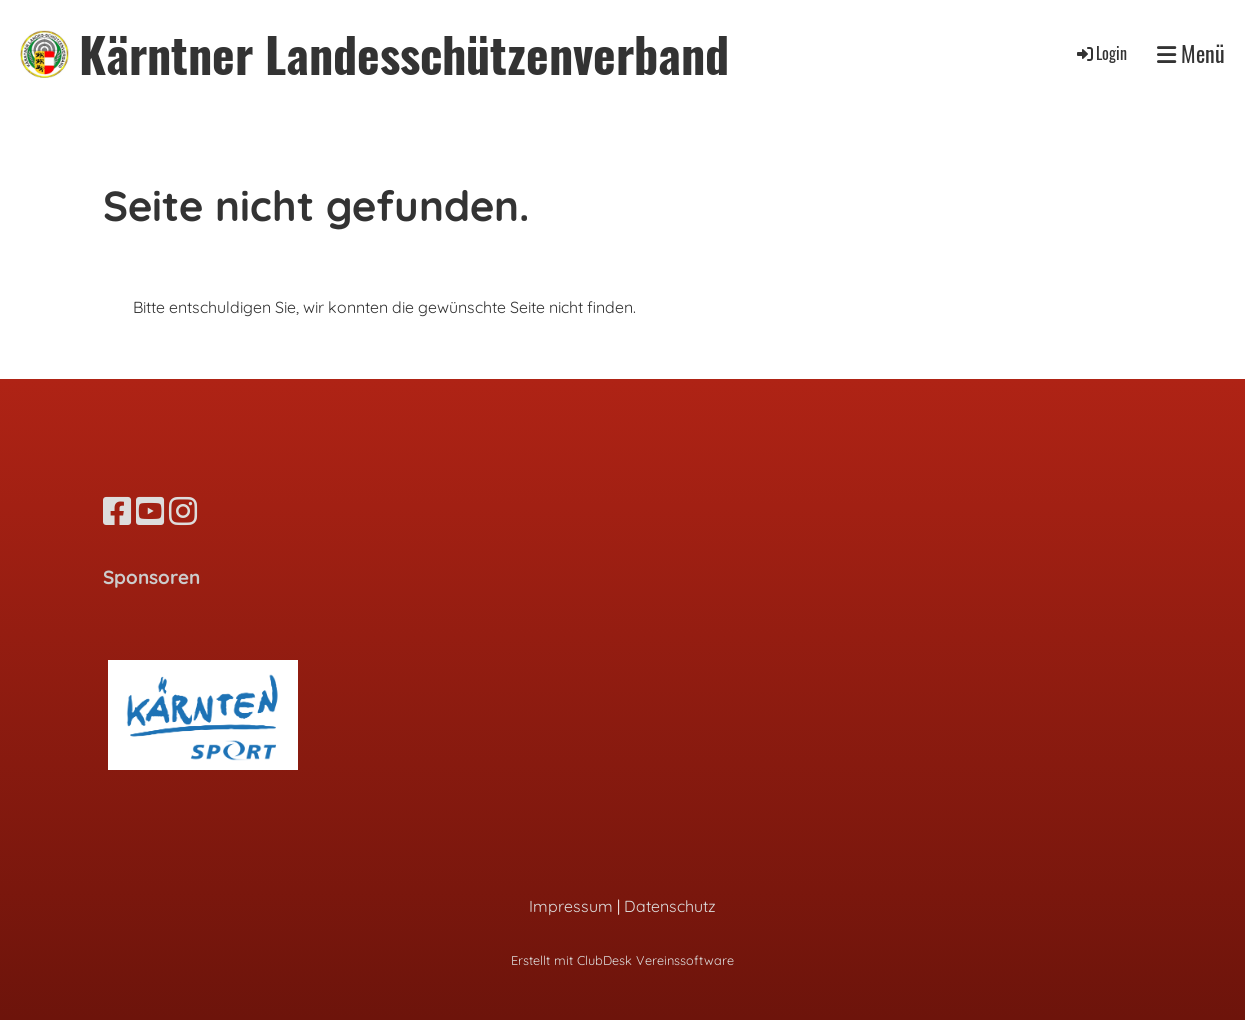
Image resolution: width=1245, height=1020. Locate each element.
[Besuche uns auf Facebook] (117, 511)
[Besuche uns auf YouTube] (150, 511)
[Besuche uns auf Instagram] (183, 511)
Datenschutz (670, 906)
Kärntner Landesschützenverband (404, 53)
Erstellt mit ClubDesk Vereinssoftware (622, 960)
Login (1100, 53)
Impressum (571, 906)
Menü (1191, 53)
